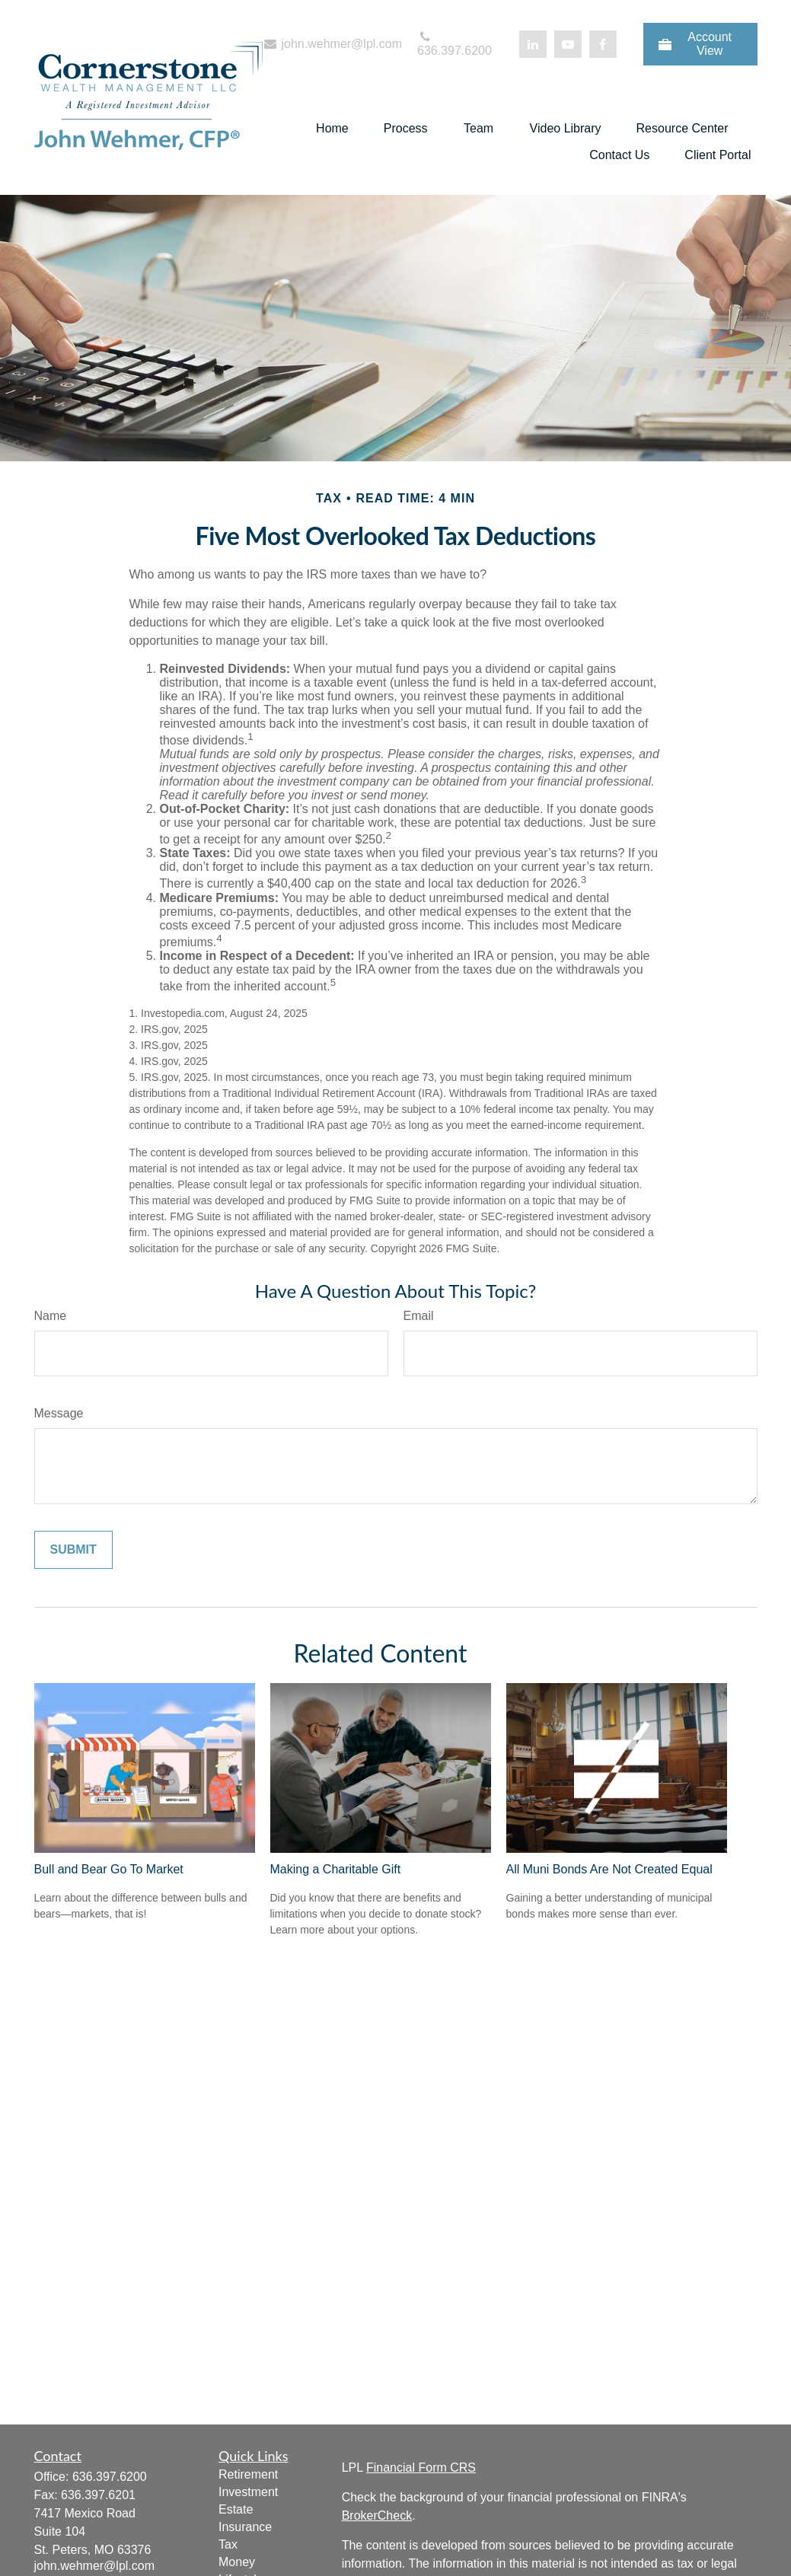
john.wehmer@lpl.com (333, 43)
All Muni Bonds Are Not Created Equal (609, 1869)
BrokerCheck (377, 2515)
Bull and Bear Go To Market (108, 1869)
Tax (228, 2544)
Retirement (248, 2474)
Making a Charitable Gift (335, 1869)
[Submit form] (73, 1550)
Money (236, 2561)
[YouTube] (568, 44)
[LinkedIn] (533, 44)
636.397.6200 (454, 43)
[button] (332, 128)
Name (50, 1315)
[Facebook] (603, 44)
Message (59, 1413)
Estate (235, 2509)
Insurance (245, 2526)
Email (418, 1315)
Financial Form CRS (421, 2467)
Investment (248, 2491)
